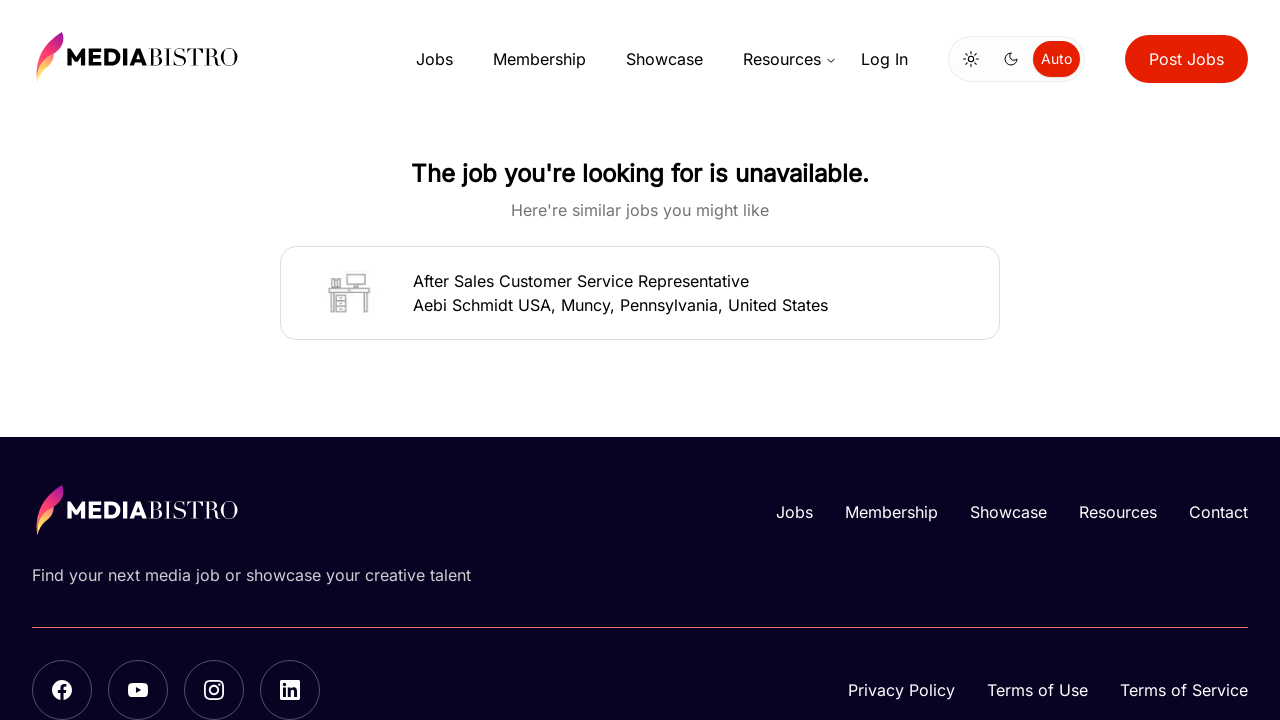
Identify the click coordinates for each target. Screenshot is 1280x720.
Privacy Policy (901, 690)
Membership (539, 59)
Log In (884, 59)
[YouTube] (138, 690)
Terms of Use (1037, 690)
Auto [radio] (1056, 58)
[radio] (971, 59)
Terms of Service (1184, 690)
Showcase (664, 59)
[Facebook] (62, 690)
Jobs (434, 59)
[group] (1016, 59)
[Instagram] (214, 690)
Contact (1218, 512)
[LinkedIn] (290, 690)
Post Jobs (1186, 59)
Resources (790, 59)
